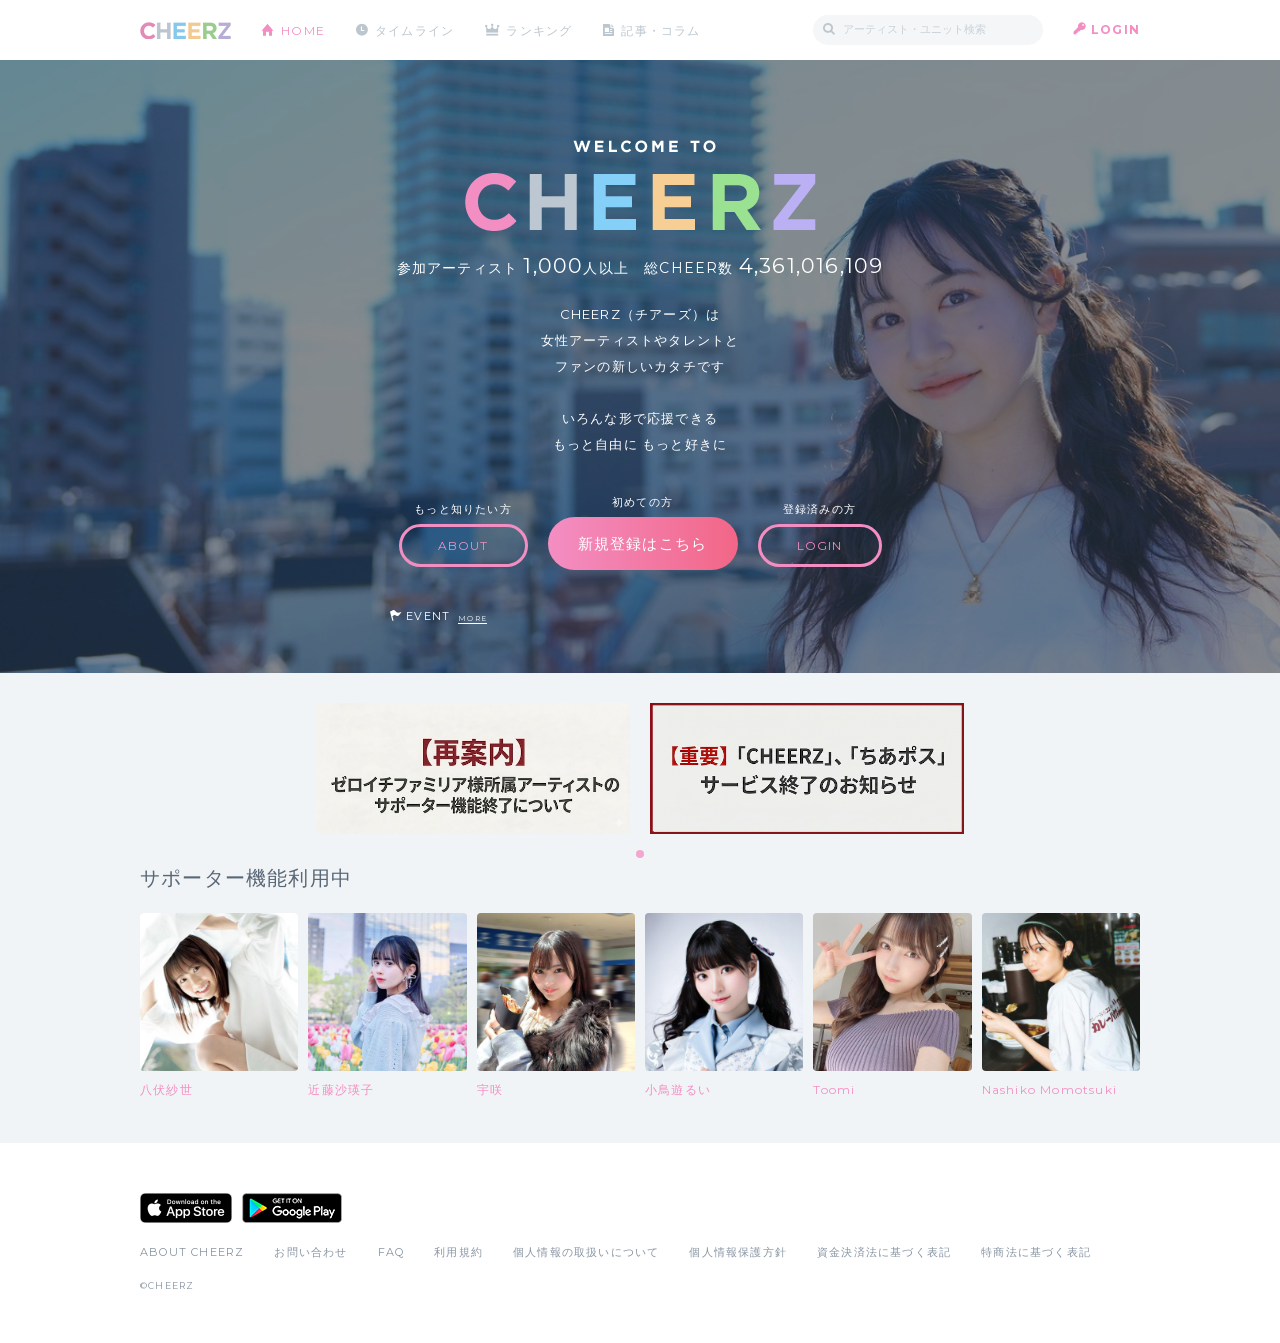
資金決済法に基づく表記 (884, 1252)
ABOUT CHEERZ (192, 1252)
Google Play (292, 1208)
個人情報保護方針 (738, 1252)
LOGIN (1115, 29)
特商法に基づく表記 (1036, 1252)
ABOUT (463, 545)
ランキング (541, 29)
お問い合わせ (310, 1252)
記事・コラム (662, 29)
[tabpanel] (473, 768)
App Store (186, 1208)
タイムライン (414, 29)
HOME (303, 29)
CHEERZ (185, 30)
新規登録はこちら (643, 543)
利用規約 (458, 1252)
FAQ (391, 1252)
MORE (472, 618)
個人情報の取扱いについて (586, 1252)
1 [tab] (641, 855)
